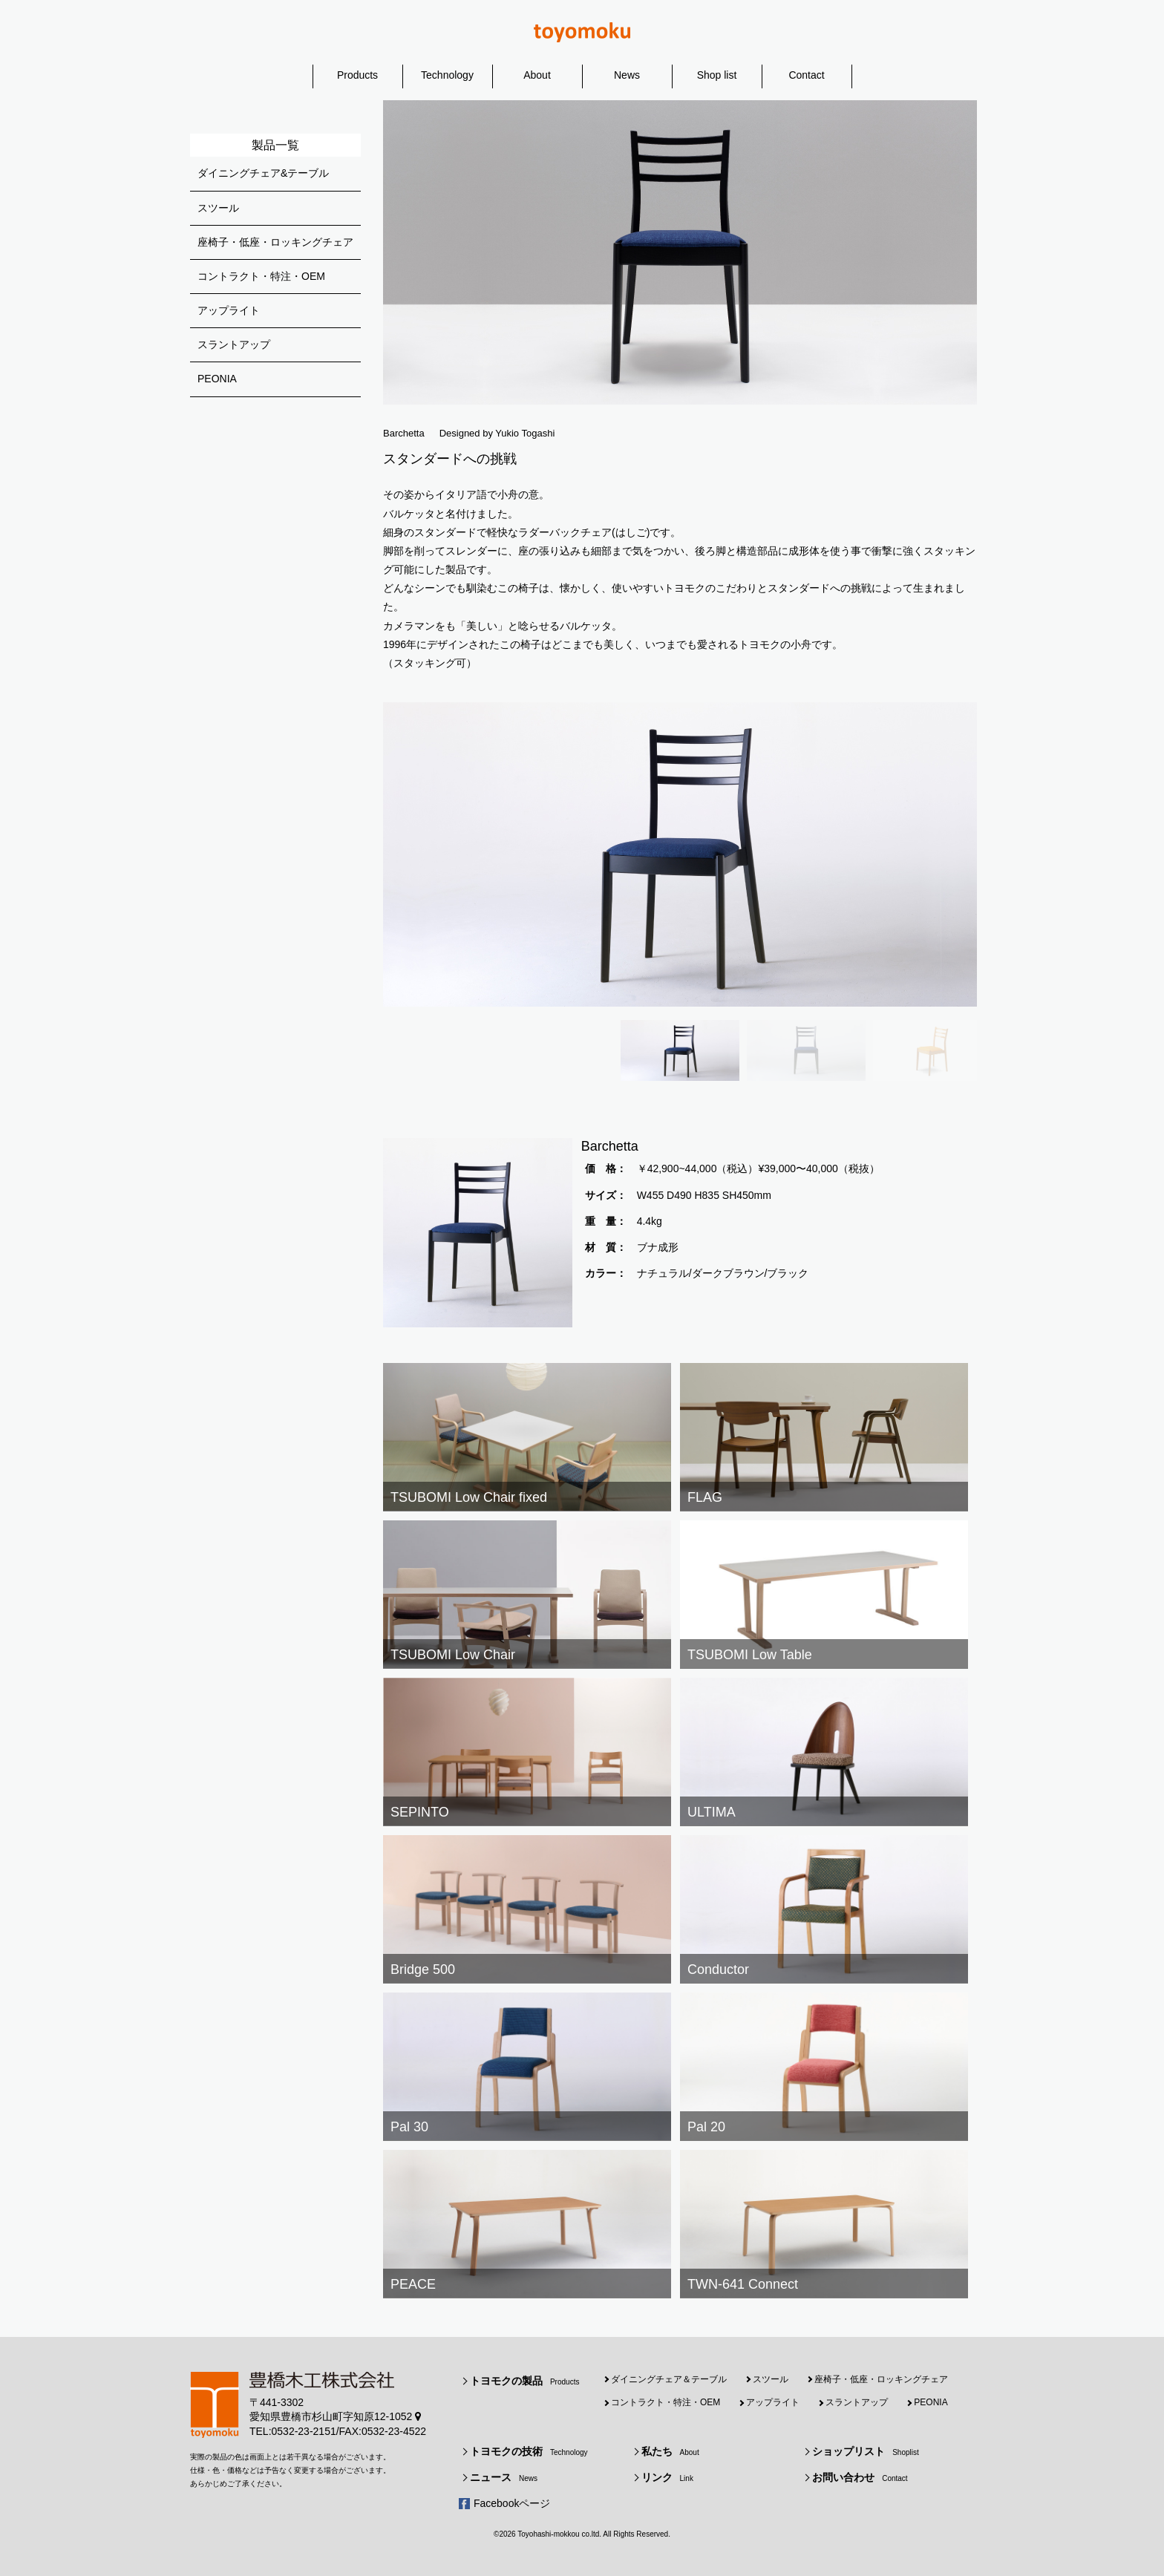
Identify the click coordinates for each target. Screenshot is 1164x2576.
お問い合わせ (859, 2477)
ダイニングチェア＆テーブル (669, 2379)
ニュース (503, 2477)
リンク (667, 2477)
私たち (670, 2451)
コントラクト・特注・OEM (261, 276)
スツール (218, 208)
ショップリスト (865, 2451)
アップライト (228, 310)
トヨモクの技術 (529, 2451)
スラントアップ (233, 344)
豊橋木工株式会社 (582, 32)
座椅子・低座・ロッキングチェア (275, 242)
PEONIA (217, 379)
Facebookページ (512, 2503)
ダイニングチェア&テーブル (263, 173)
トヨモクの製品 (524, 2381)
